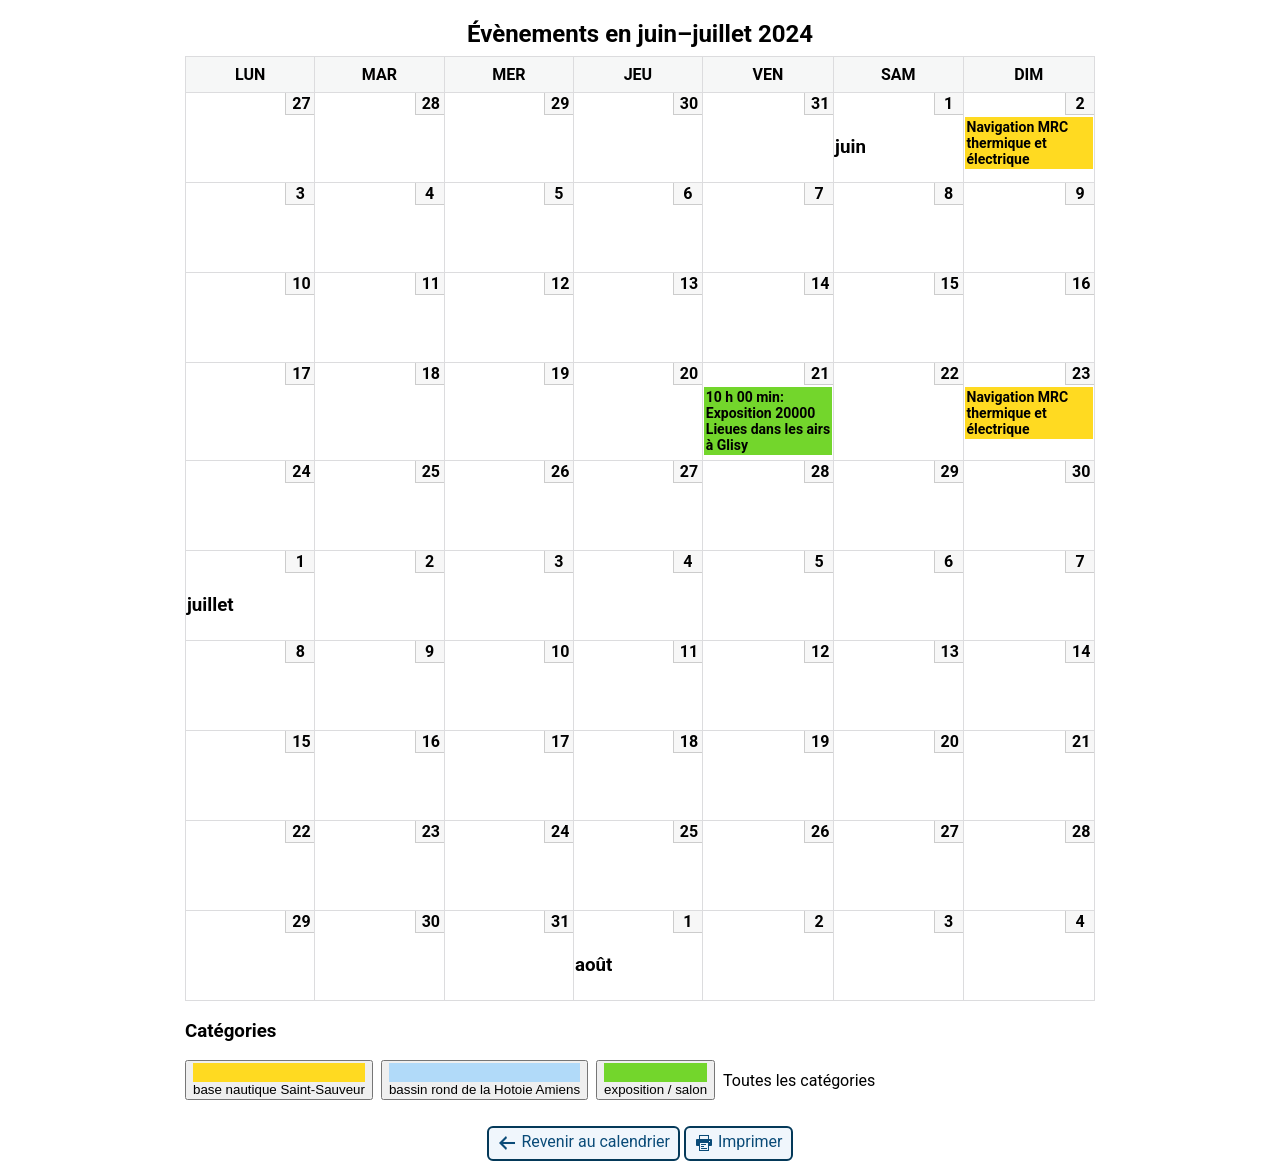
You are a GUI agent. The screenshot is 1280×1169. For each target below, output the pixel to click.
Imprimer (738, 1142)
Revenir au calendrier (583, 1142)
